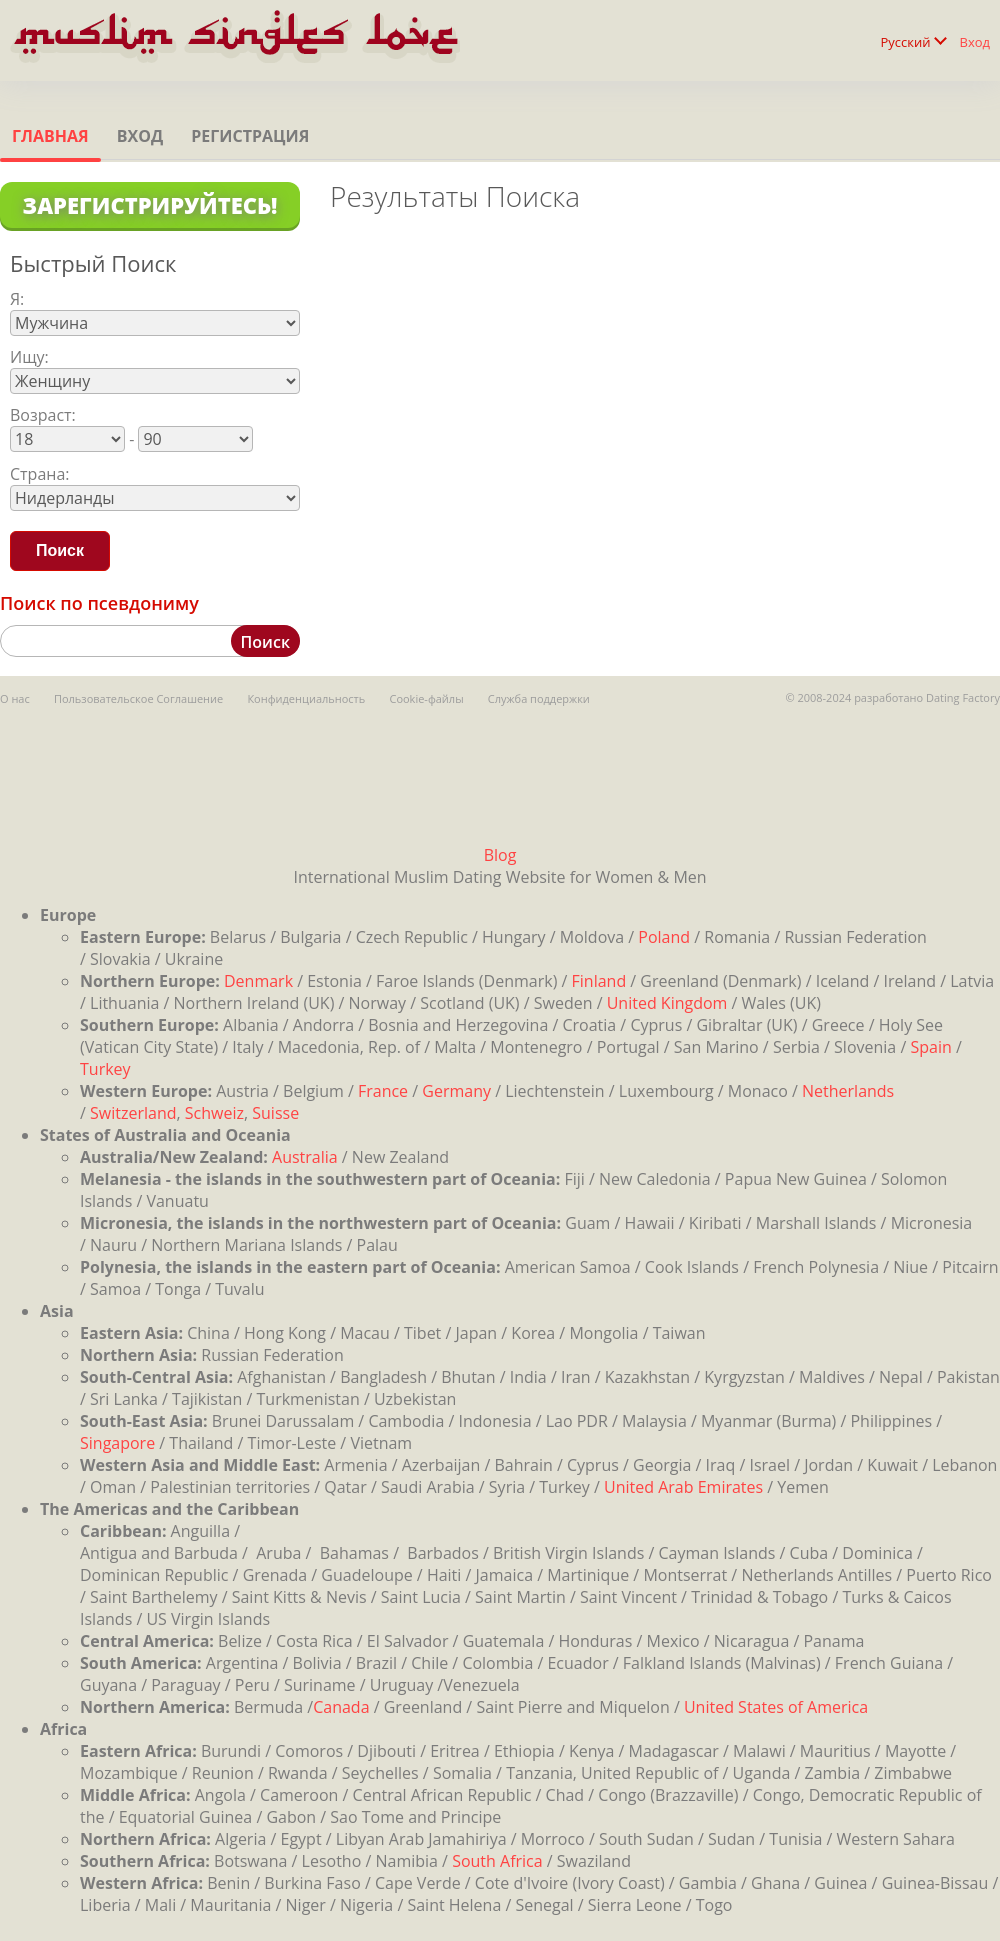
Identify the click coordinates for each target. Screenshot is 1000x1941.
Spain (930, 1047)
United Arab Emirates (683, 1487)
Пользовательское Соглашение (138, 698)
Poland (664, 937)
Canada (341, 1707)
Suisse (275, 1113)
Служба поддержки (539, 698)
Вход (975, 42)
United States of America (776, 1707)
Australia (305, 1157)
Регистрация (250, 136)
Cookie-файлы (426, 698)
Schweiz (214, 1113)
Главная (50, 136)
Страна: (40, 474)
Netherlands (848, 1091)
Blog (500, 855)
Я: (17, 299)
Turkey (105, 1069)
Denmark (258, 981)
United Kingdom (667, 1003)
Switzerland (133, 1113)
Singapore (117, 1443)
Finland (599, 981)
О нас (15, 698)
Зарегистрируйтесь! (149, 205)
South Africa (497, 1861)
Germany (456, 1091)
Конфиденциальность (306, 698)
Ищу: (29, 357)
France (383, 1091)
